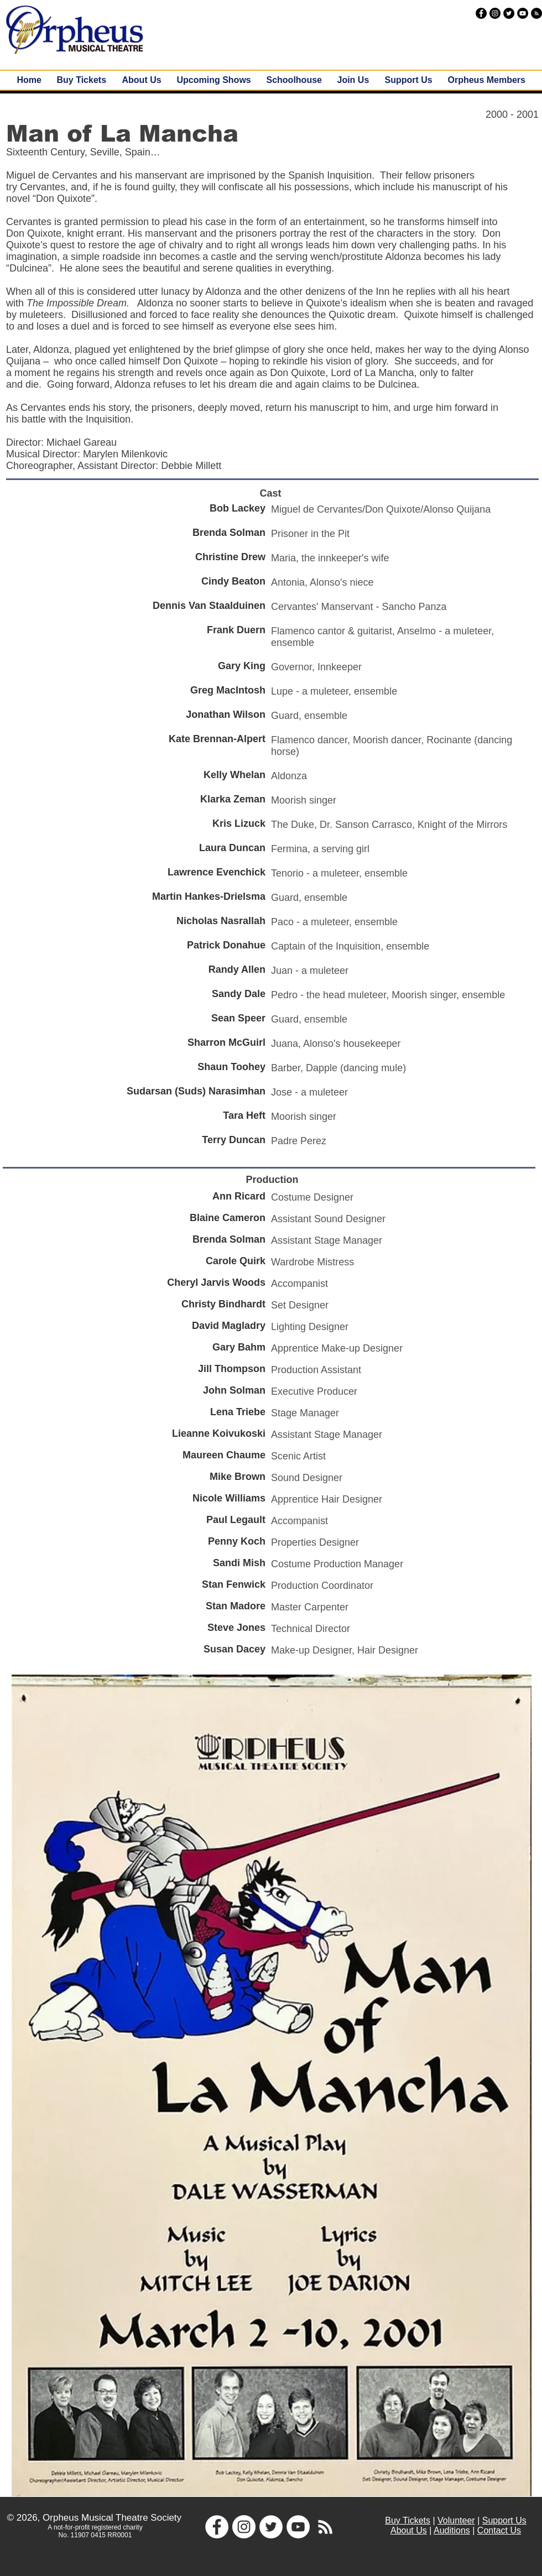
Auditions (452, 2530)
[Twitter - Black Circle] (508, 13)
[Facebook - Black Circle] (481, 13)
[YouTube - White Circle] (298, 2526)
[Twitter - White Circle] (271, 2526)
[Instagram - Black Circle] (495, 13)
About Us (408, 2530)
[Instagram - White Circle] (244, 2526)
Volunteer (456, 2520)
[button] (214, 80)
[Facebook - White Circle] (216, 2526)
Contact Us (499, 2530)
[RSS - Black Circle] (536, 13)
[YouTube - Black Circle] (522, 13)
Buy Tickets (407, 2520)
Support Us (504, 2520)
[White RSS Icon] (325, 2526)
